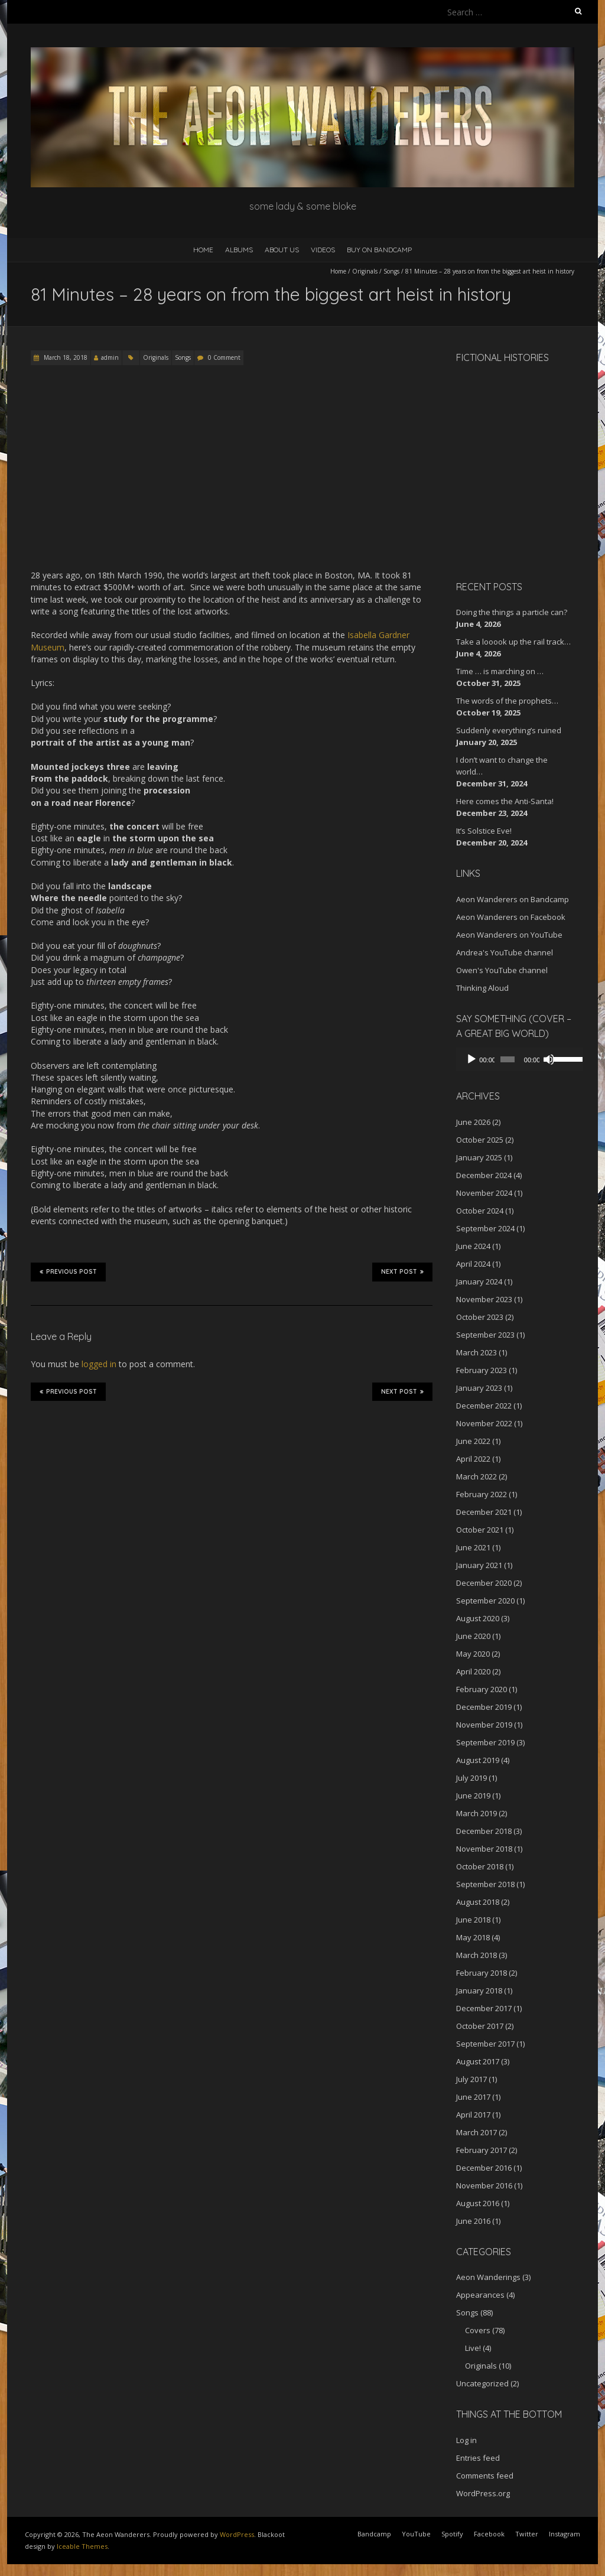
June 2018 (473, 1919)
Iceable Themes (82, 2546)
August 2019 (477, 1760)
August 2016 (477, 2203)
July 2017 (471, 2079)
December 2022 (484, 1405)
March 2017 (476, 2132)
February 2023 (481, 1370)
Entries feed (478, 2458)
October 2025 (479, 1139)
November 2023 (484, 1299)
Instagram (564, 2533)
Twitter (526, 2533)
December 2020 (484, 1583)
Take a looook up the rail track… (513, 641)
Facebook (489, 2533)
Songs (391, 271)
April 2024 (473, 1263)
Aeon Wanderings (488, 2277)
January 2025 (479, 1157)
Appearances (480, 2294)
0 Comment (224, 357)
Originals (365, 271)
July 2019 (471, 1777)
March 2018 (476, 1955)
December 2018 (484, 1831)
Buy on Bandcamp (379, 249)
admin (110, 357)
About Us (282, 249)
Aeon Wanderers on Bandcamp (512, 899)
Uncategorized (482, 2383)
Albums (239, 249)
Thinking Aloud (482, 988)
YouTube (416, 2533)
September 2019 (485, 1742)
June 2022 (473, 1441)
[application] (515, 1059)
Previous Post (68, 1271)
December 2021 (484, 1512)
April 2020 (473, 1671)
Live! (473, 2348)
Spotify (452, 2533)
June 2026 (473, 1122)
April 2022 (473, 1458)
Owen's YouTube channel (502, 970)
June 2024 (473, 1246)
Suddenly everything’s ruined (508, 730)
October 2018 (479, 1866)
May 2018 (473, 1937)
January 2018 (479, 1990)
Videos (323, 249)
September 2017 (485, 2043)
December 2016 (484, 2167)
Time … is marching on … (500, 671)
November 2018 (484, 1848)
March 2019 (476, 1813)
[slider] (504, 1059)
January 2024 (479, 1281)
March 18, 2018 (64, 357)
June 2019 (473, 1795)
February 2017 (481, 2150)
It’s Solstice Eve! (484, 830)
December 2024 (484, 1175)
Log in (466, 2440)
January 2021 (479, 1565)
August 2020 (477, 1618)
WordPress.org (483, 2493)
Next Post (402, 1271)
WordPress (237, 2534)
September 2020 (485, 1600)
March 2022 (476, 1476)
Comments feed (484, 2475)
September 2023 (485, 1334)
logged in (99, 1364)
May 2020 (473, 1653)
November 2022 (484, 1423)
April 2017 (473, 2114)
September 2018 (485, 1884)
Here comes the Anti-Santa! (505, 801)
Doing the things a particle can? (511, 612)
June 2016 (473, 2221)
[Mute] (543, 1059)
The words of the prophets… (507, 700)
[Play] (471, 1059)
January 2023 (479, 1388)
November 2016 (484, 2185)
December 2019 (484, 1707)
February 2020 (481, 1689)
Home (203, 249)
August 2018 (477, 1902)
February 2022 (481, 1494)
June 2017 (473, 2097)
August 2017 (477, 2061)
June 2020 (473, 1636)
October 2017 (479, 2026)
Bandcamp (374, 2533)
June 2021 (473, 1547)
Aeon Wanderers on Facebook (510, 917)
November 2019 (484, 1724)
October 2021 (479, 1529)
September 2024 (485, 1228)
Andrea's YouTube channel (504, 952)
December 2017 (484, 2008)
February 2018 (481, 1972)
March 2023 (476, 1352)
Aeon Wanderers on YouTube (509, 934)
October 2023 (479, 1317)
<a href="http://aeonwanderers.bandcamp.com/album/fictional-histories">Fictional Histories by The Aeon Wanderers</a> (506, 470)
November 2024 (484, 1193)
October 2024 (479, 1210)
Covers (477, 2330)
